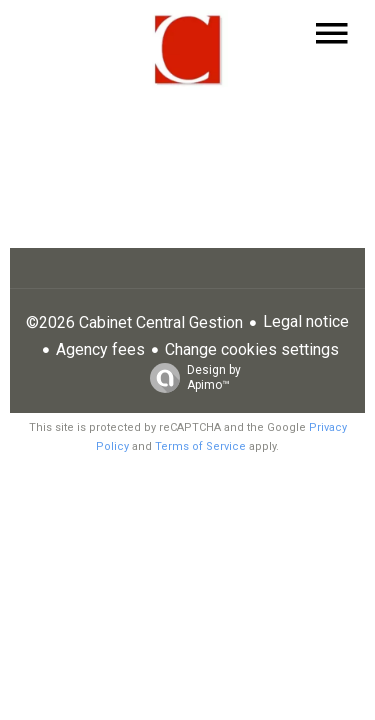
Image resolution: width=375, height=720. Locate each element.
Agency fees (100, 349)
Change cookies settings (252, 349)
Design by (190, 378)
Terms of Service (200, 446)
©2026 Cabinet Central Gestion (134, 322)
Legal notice (306, 321)
